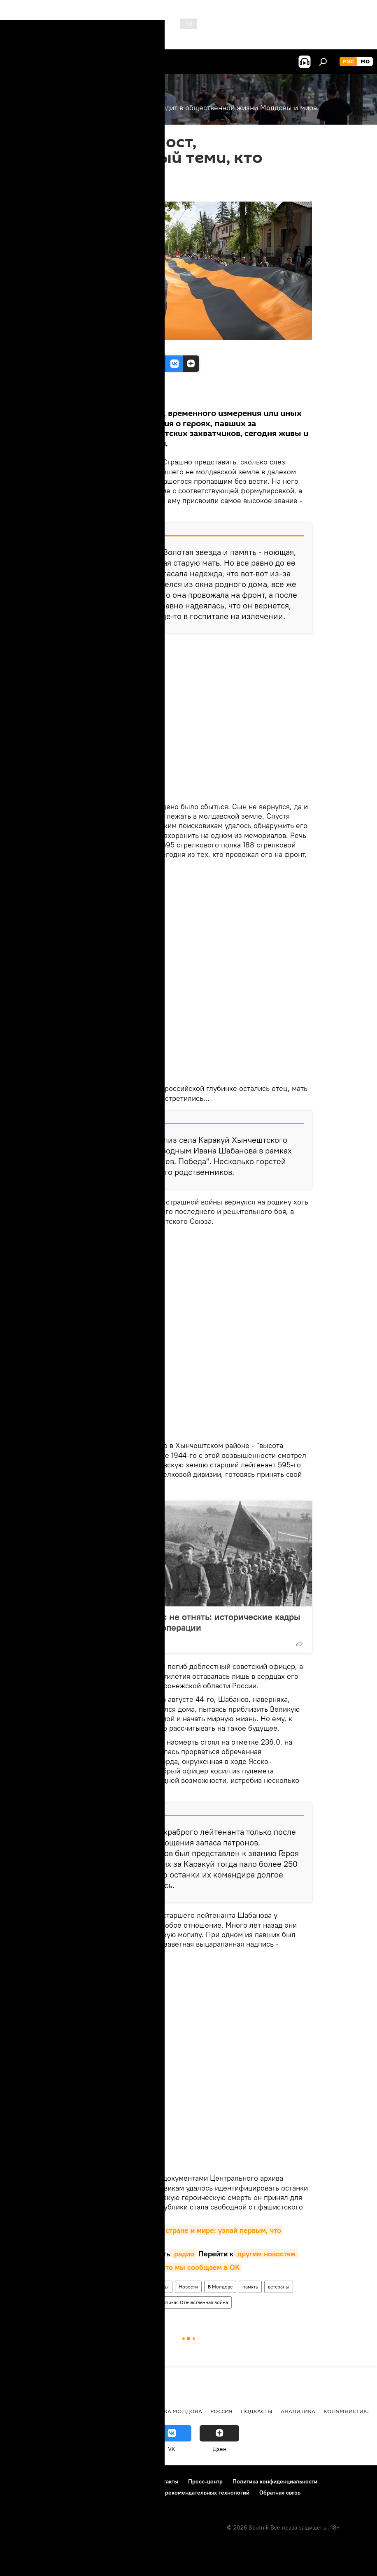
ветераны (278, 2287)
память (250, 2287)
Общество (80, 2287)
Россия (221, 2411)
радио (183, 2253)
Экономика (67, 2411)
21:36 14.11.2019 (85, 191)
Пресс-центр (205, 2481)
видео (125, 2253)
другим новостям (265, 2253)
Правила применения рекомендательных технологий (177, 2492)
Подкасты (256, 2411)
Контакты (165, 2481)
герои (143, 2302)
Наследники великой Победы (135, 2287)
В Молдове (220, 2287)
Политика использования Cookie (52, 2492)
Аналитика (298, 2411)
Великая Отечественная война (194, 2302)
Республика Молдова (168, 2411)
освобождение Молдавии (98, 2302)
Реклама (132, 2481)
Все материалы (81, 395)
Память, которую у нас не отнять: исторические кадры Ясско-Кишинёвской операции (186, 1622)
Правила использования (78, 2481)
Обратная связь (279, 2492)
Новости (188, 2287)
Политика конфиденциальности (275, 2481)
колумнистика (347, 2411)
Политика (24, 2411)
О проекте (22, 2481)
